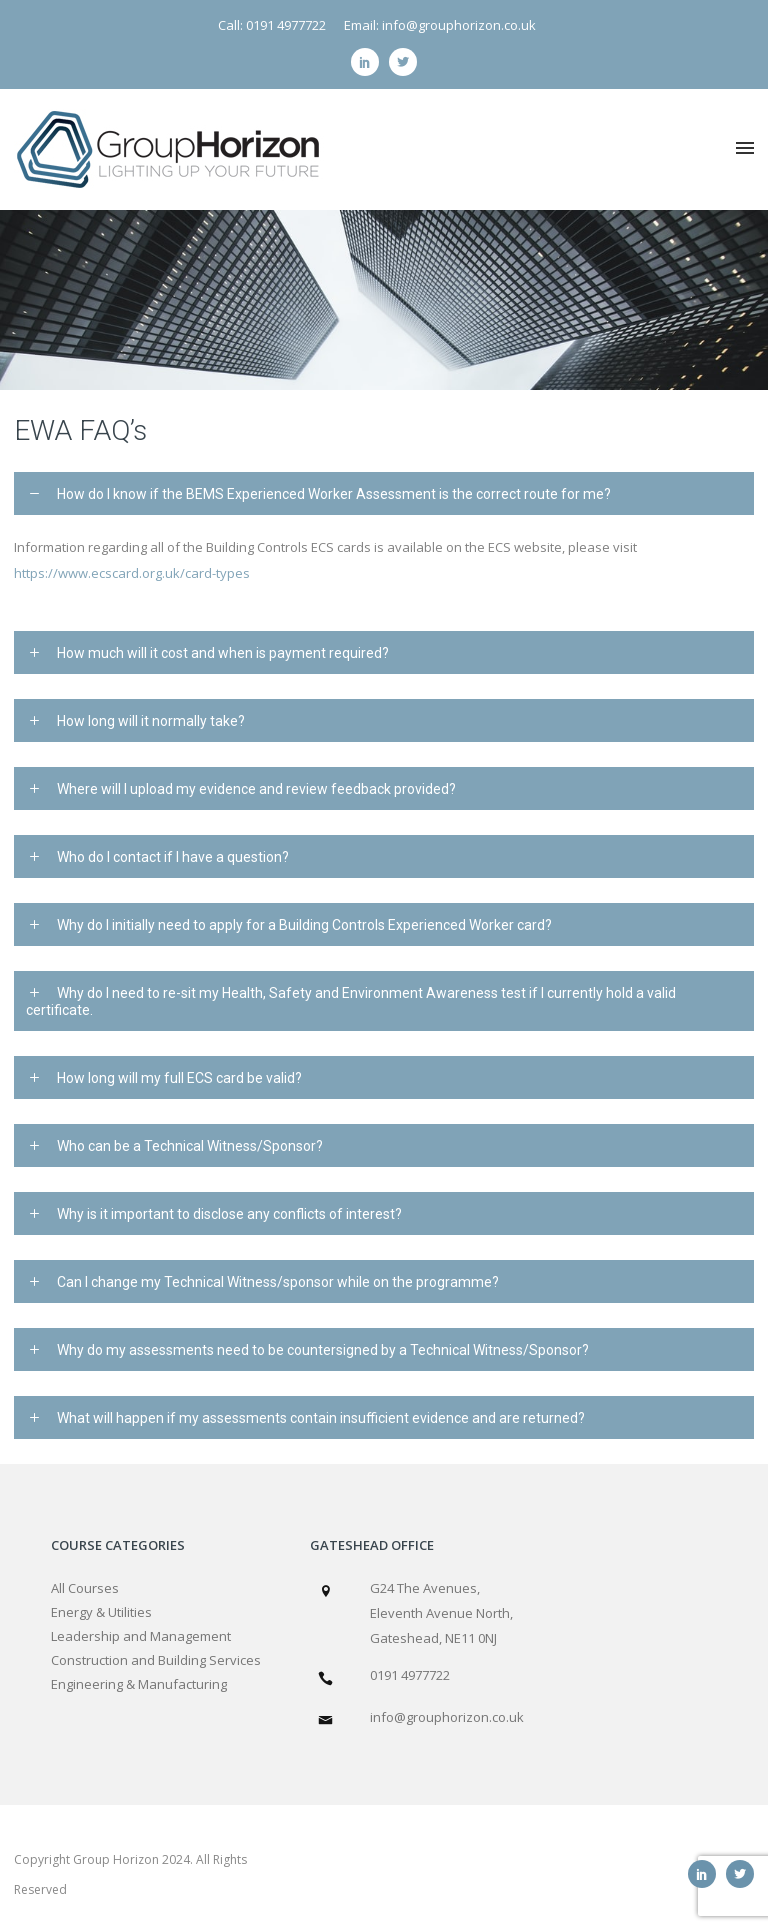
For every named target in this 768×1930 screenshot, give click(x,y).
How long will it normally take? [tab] (151, 721)
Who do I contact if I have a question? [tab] (173, 857)
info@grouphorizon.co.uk (447, 1717)
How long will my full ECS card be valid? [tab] (179, 1078)
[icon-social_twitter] (403, 62)
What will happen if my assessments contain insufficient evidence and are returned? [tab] (321, 1418)
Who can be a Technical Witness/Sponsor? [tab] (190, 1146)
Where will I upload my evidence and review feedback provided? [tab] (256, 789)
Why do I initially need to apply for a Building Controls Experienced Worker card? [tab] (304, 925)
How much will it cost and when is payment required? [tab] (223, 653)
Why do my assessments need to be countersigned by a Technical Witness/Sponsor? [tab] (323, 1350)
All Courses (85, 1588)
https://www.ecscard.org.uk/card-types (132, 573)
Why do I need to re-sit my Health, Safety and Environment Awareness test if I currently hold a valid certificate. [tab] (351, 1001)
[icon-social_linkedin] (370, 62)
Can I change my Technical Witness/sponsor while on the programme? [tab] (278, 1282)
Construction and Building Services (156, 1660)
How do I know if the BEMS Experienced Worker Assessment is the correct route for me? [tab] (334, 494)
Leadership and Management (141, 1636)
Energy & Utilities (101, 1612)
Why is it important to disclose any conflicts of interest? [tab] (229, 1214)
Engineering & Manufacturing (139, 1684)
